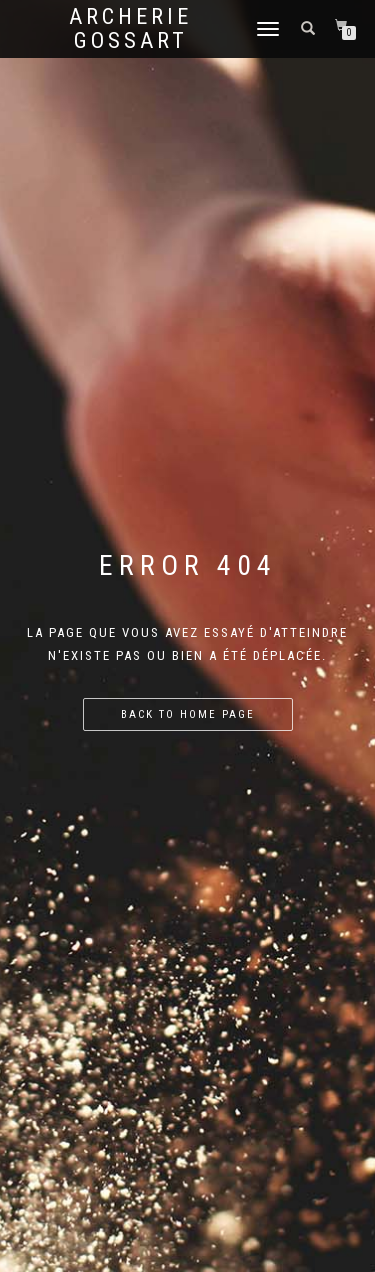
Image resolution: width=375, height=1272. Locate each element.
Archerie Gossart (130, 29)
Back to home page (188, 714)
